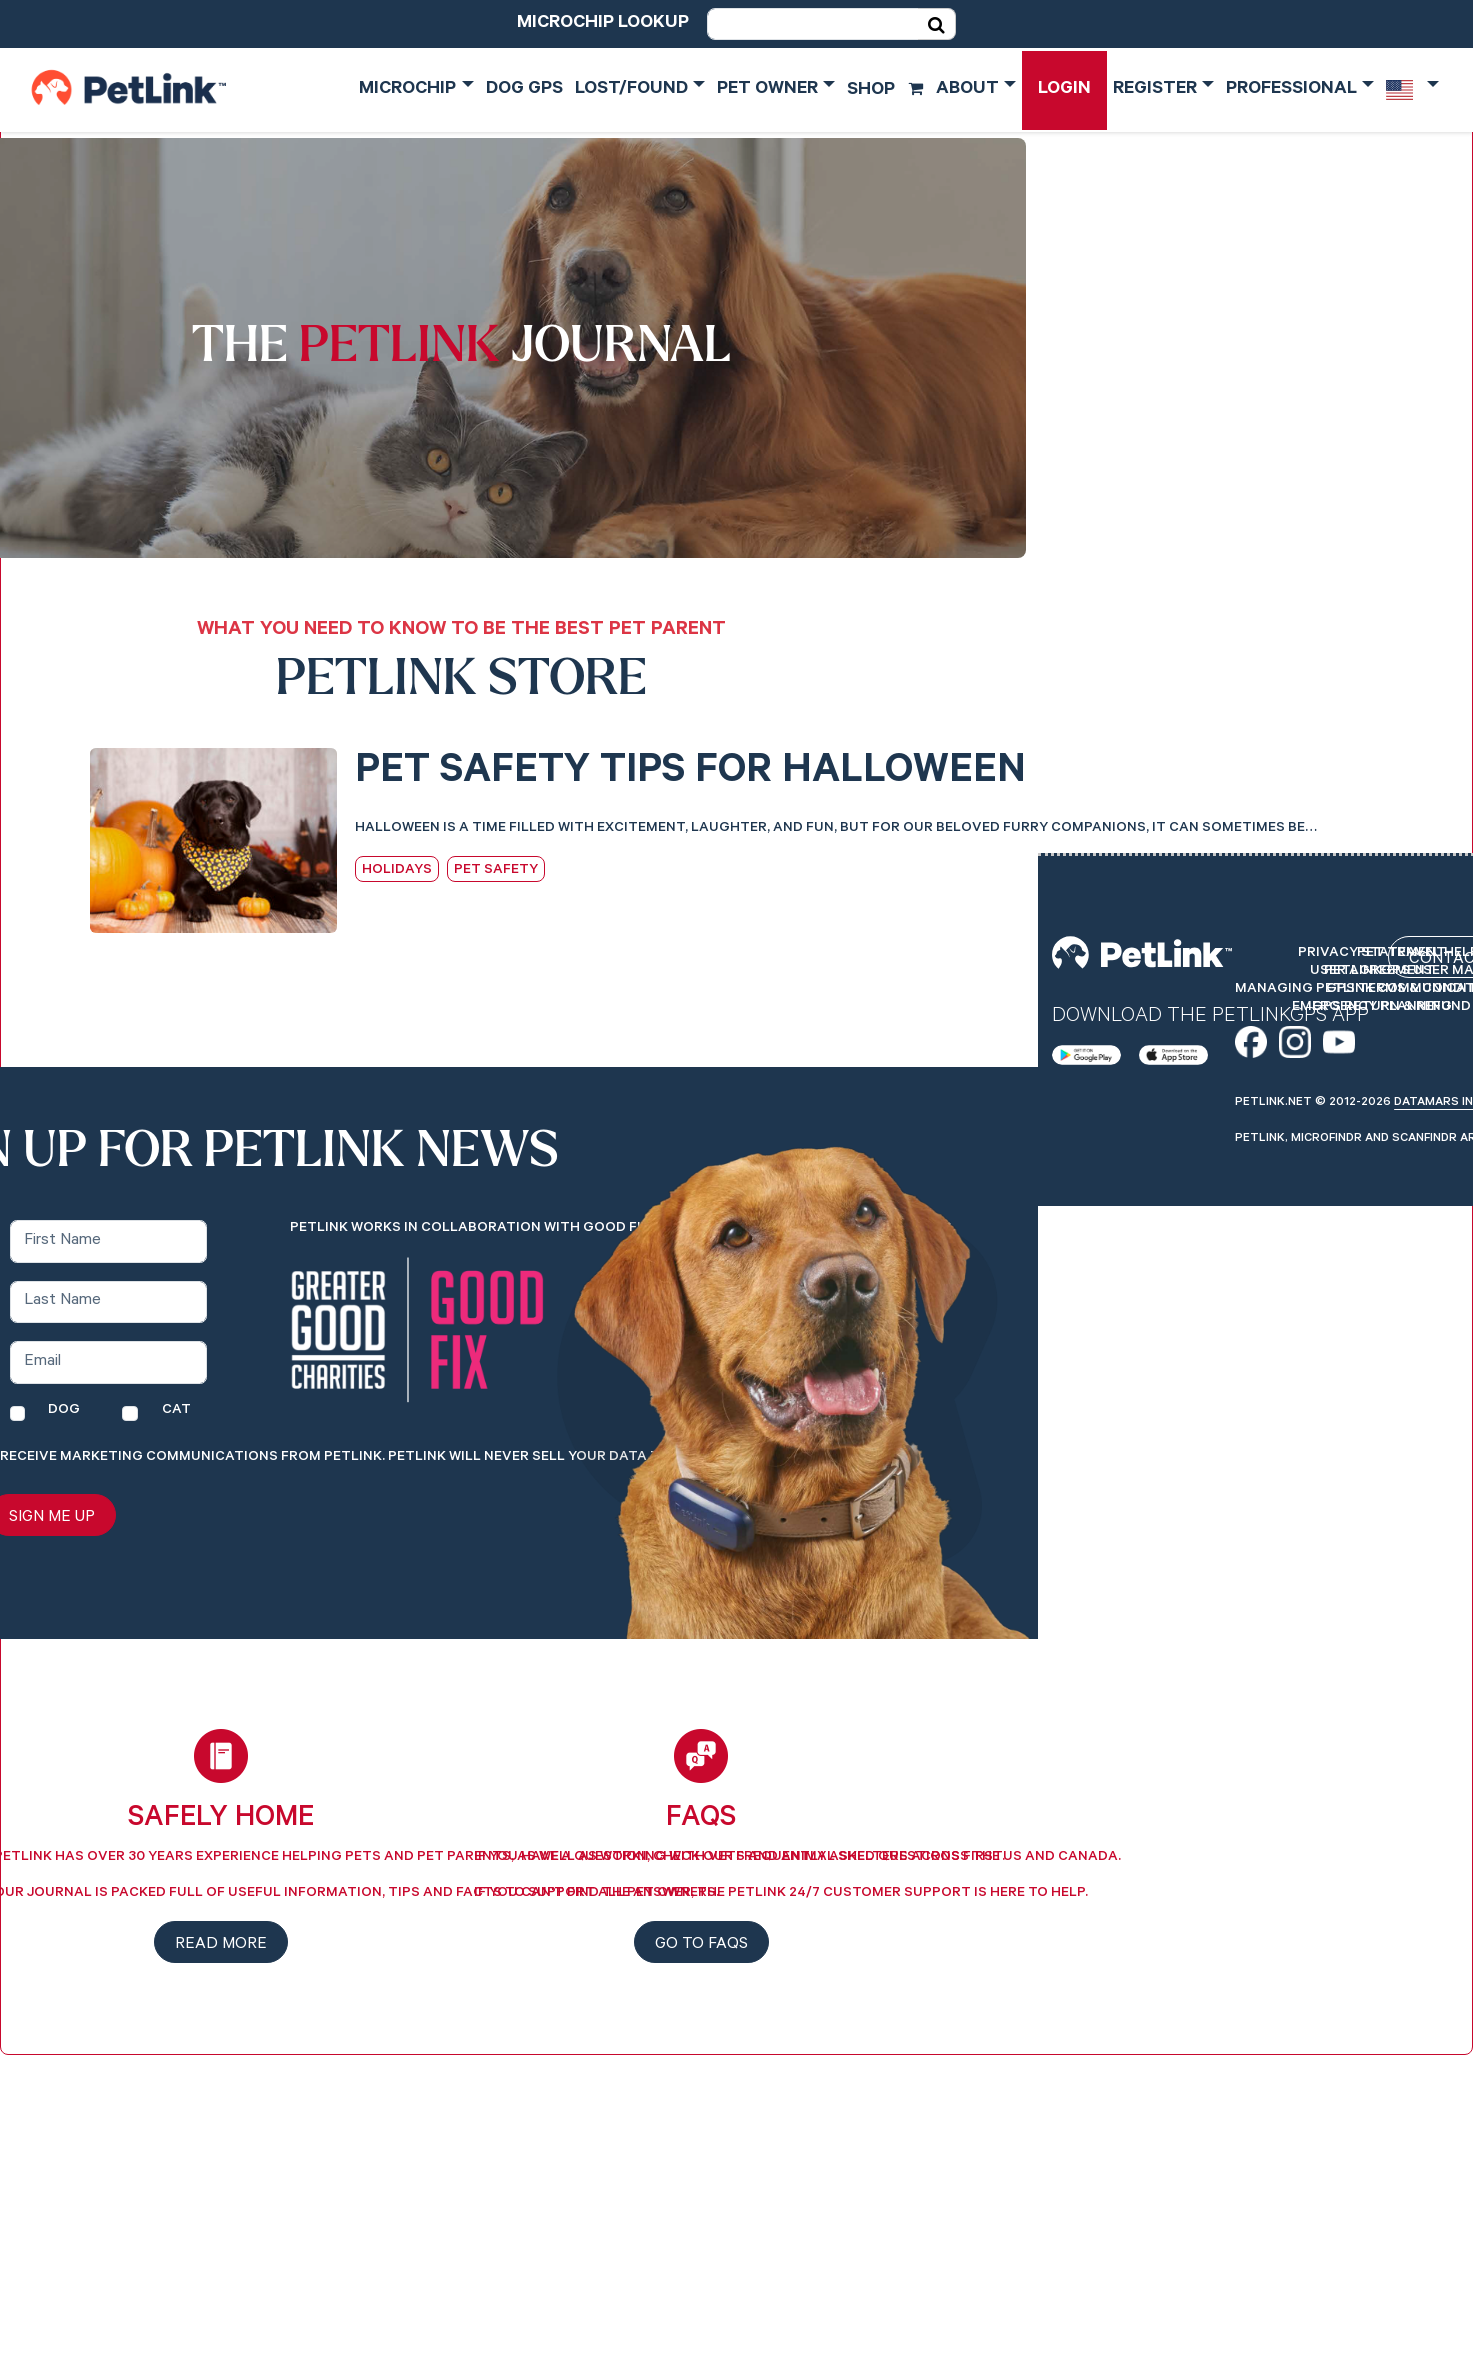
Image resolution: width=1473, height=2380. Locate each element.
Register (1155, 90)
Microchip (407, 90)
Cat (176, 1411)
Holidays (397, 871)
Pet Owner (767, 90)
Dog (64, 1411)
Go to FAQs (701, 1945)
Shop (885, 91)
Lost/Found (631, 90)
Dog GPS (524, 90)
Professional (1291, 90)
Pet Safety (496, 871)
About (967, 90)
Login (1064, 90)
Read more (221, 1945)
